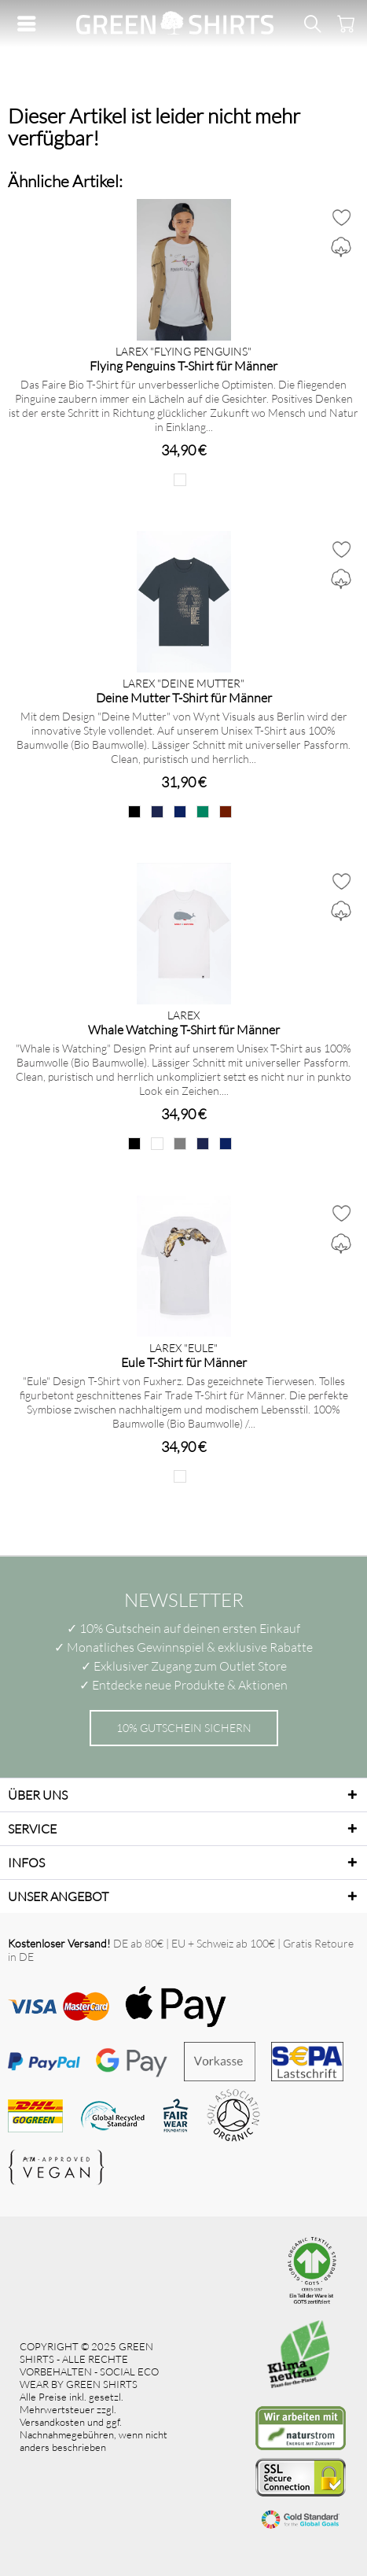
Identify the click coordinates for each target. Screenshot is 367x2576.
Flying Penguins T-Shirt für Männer (183, 365)
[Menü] (30, 23)
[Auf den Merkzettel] (341, 217)
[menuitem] (30, 23)
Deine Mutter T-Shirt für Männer (184, 697)
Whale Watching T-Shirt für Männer (184, 1029)
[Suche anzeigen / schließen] (312, 23)
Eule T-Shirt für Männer (184, 1361)
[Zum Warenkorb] (343, 23)
